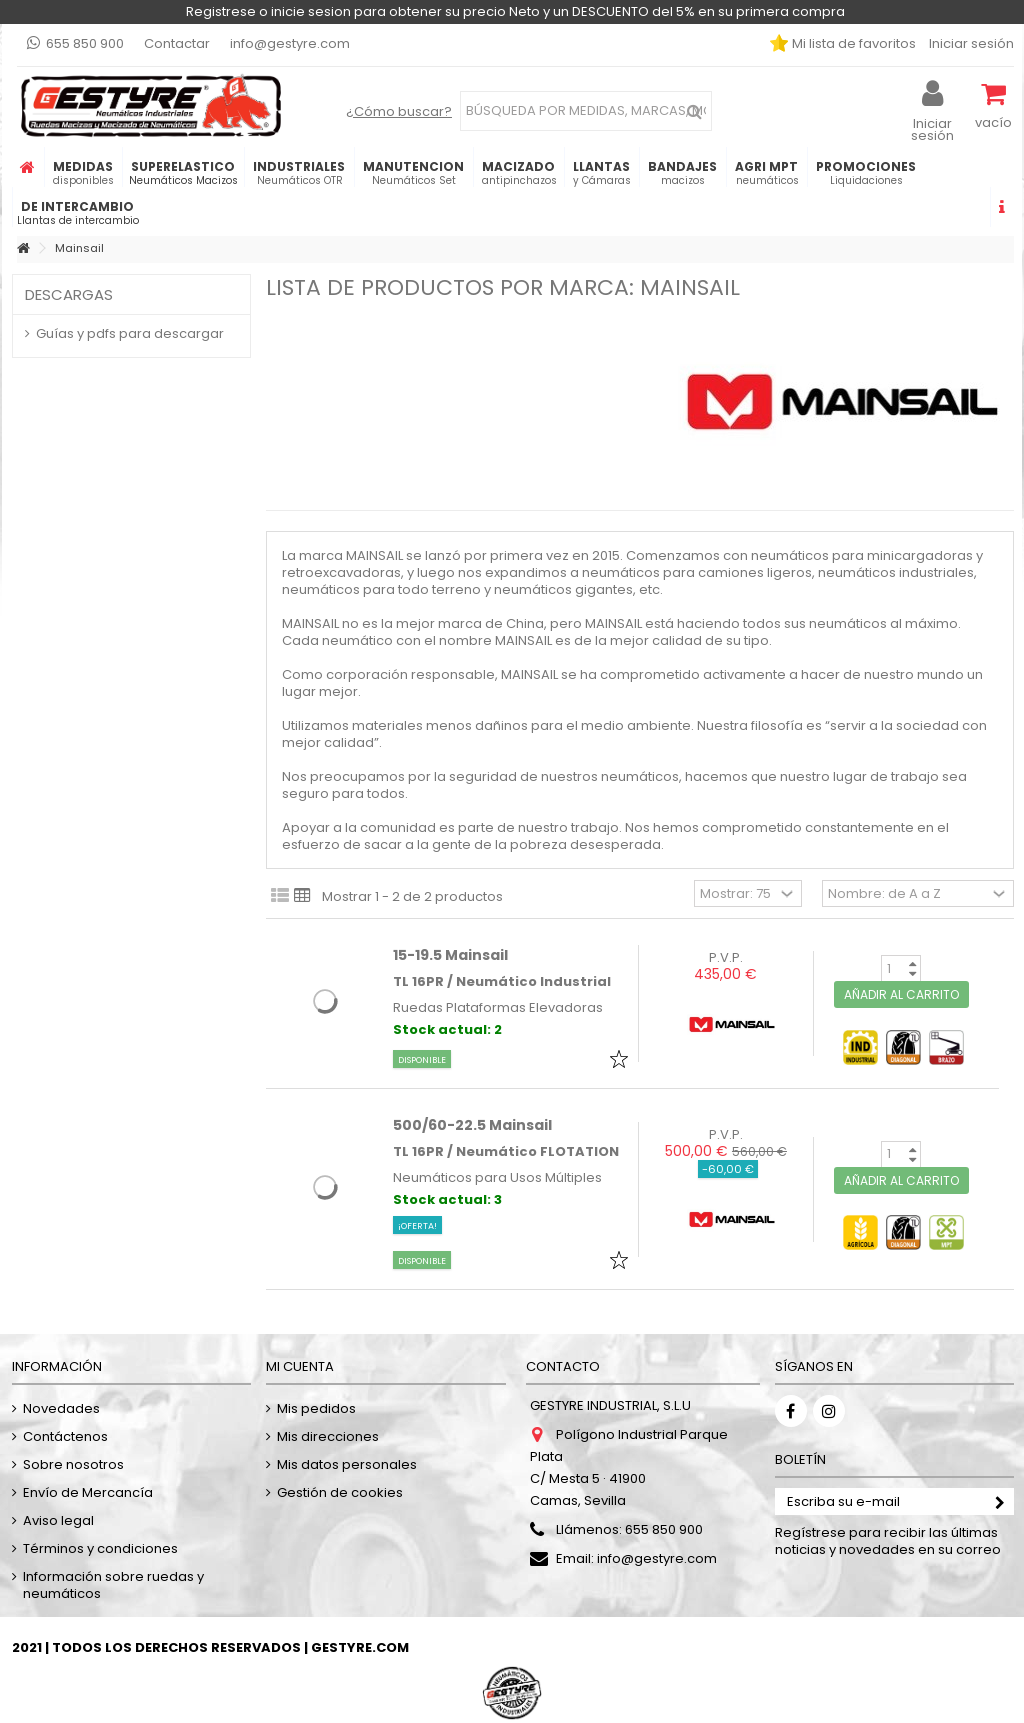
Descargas (69, 294)
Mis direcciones (328, 1436)
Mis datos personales (347, 1464)
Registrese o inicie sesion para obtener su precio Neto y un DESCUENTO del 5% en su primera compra (515, 11)
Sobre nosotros (73, 1464)
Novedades (61, 1408)
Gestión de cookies (340, 1492)
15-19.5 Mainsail (450, 955)
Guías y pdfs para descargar (130, 333)
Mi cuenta (300, 1366)
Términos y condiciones (100, 1548)
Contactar (177, 43)
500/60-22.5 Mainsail (472, 1125)
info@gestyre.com (290, 43)
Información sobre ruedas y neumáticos (113, 1585)
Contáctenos (65, 1436)
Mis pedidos (316, 1408)
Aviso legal (58, 1520)
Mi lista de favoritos (852, 43)
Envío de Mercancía (88, 1492)
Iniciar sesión (970, 43)
